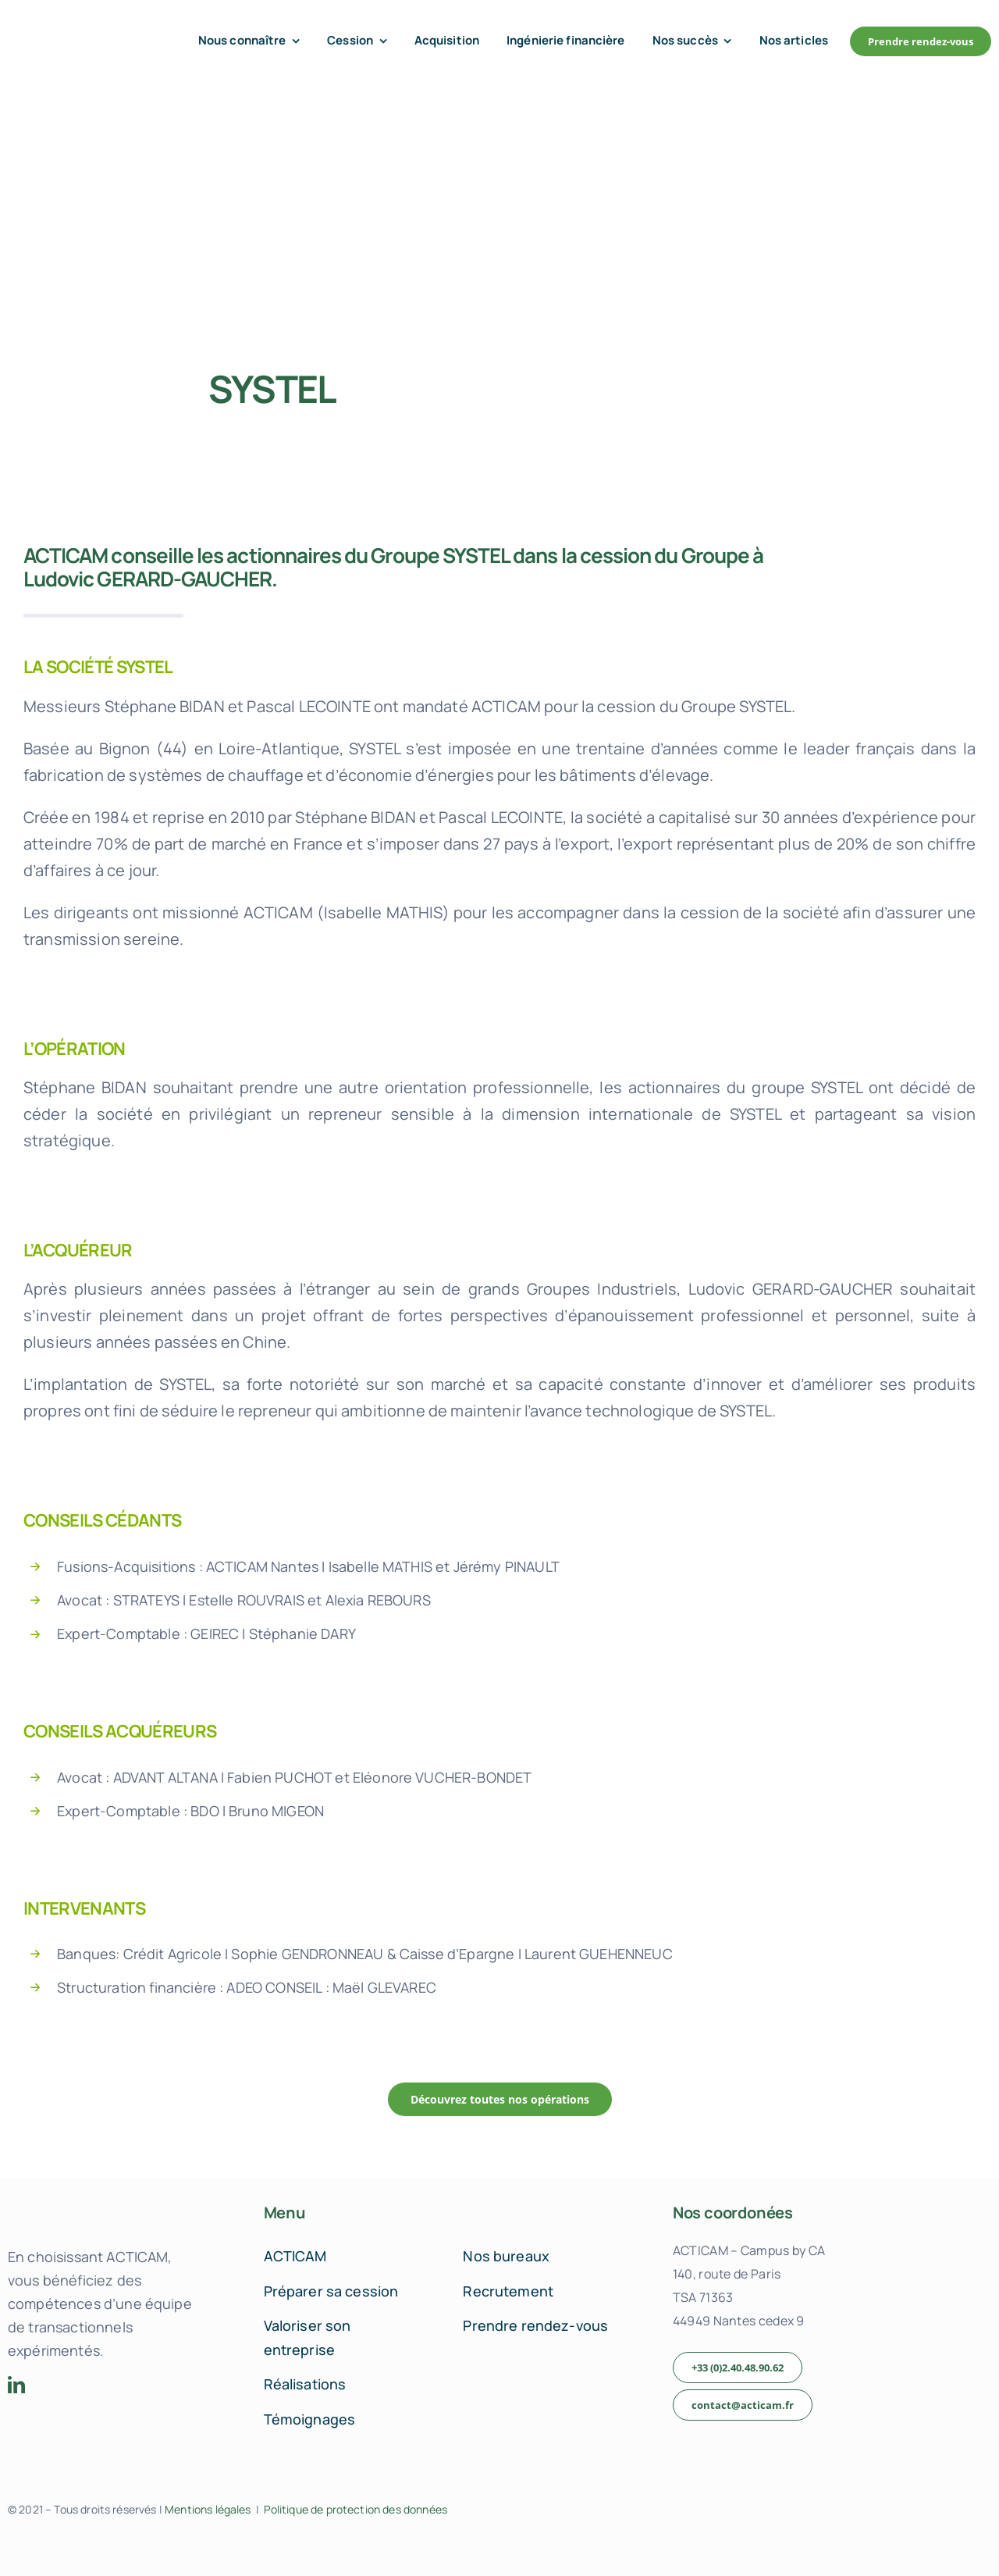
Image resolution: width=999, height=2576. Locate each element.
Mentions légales (208, 2509)
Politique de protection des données (355, 2509)
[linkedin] (16, 2384)
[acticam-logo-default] (74, 29)
